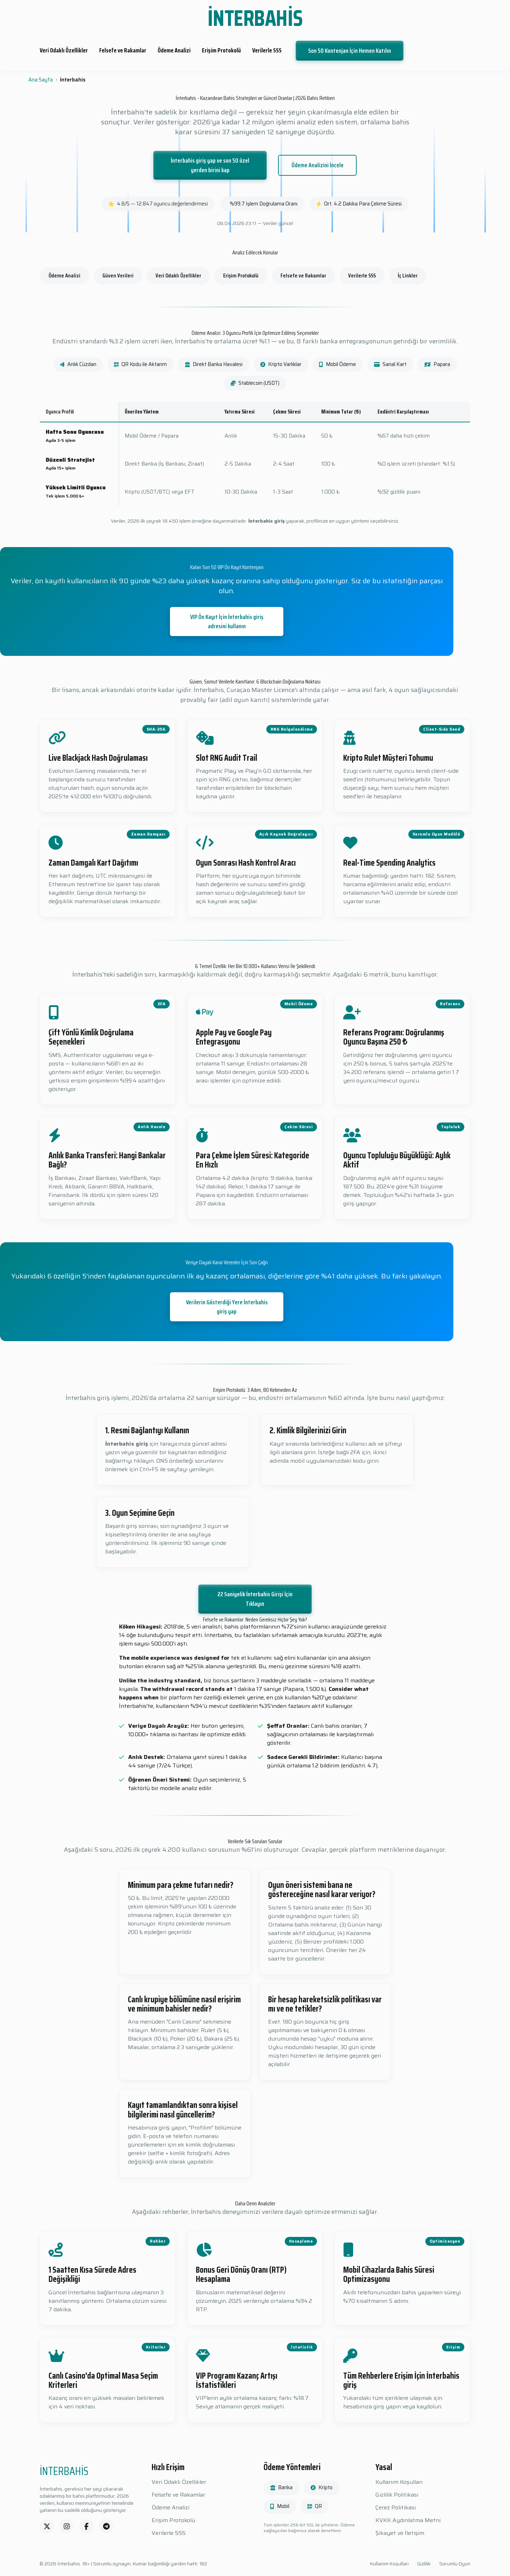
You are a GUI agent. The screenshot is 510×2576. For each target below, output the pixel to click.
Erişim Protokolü (221, 50)
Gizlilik (424, 2563)
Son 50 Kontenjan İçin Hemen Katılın (349, 51)
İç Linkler (408, 275)
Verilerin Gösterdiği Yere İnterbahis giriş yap (227, 1306)
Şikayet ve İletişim (399, 2533)
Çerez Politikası (395, 2507)
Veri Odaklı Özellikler (64, 50)
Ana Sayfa (40, 80)
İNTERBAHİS (255, 18)
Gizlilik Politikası (396, 2495)
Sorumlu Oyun (454, 2563)
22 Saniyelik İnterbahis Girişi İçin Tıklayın (255, 1598)
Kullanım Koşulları (399, 2482)
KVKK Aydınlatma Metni (408, 2520)
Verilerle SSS (267, 50)
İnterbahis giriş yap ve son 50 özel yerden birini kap (210, 165)
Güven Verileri (118, 275)
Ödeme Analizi (174, 50)
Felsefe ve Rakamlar (122, 50)
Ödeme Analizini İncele (317, 165)
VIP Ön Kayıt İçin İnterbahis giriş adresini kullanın (227, 621)
